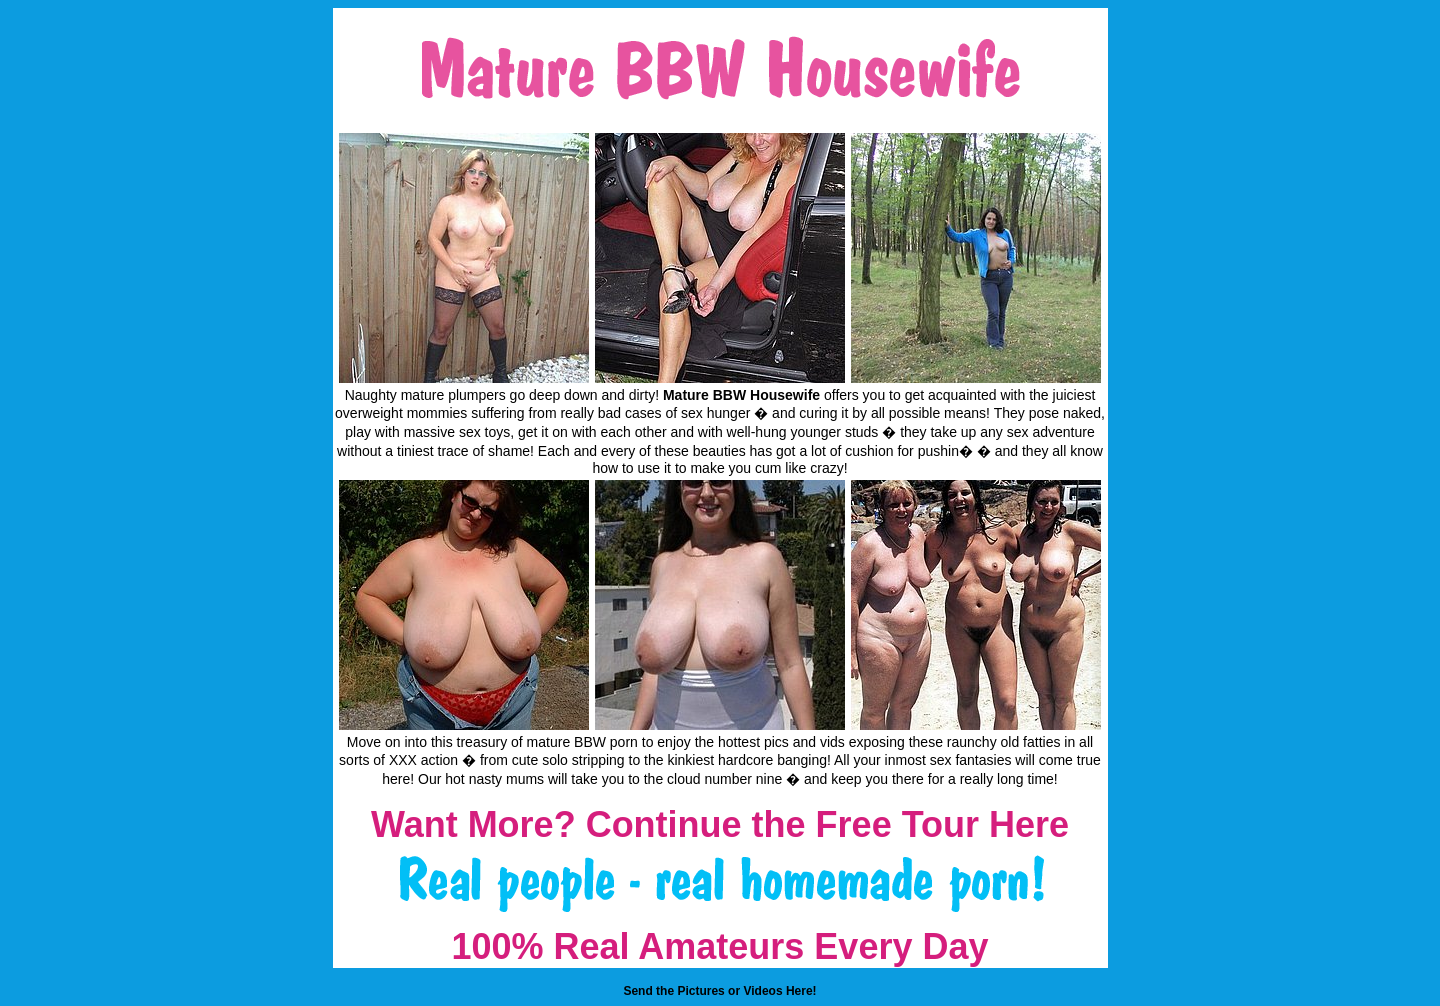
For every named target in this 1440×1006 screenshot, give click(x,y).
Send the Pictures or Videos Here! (719, 991)
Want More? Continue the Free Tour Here (720, 824)
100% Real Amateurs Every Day (720, 946)
